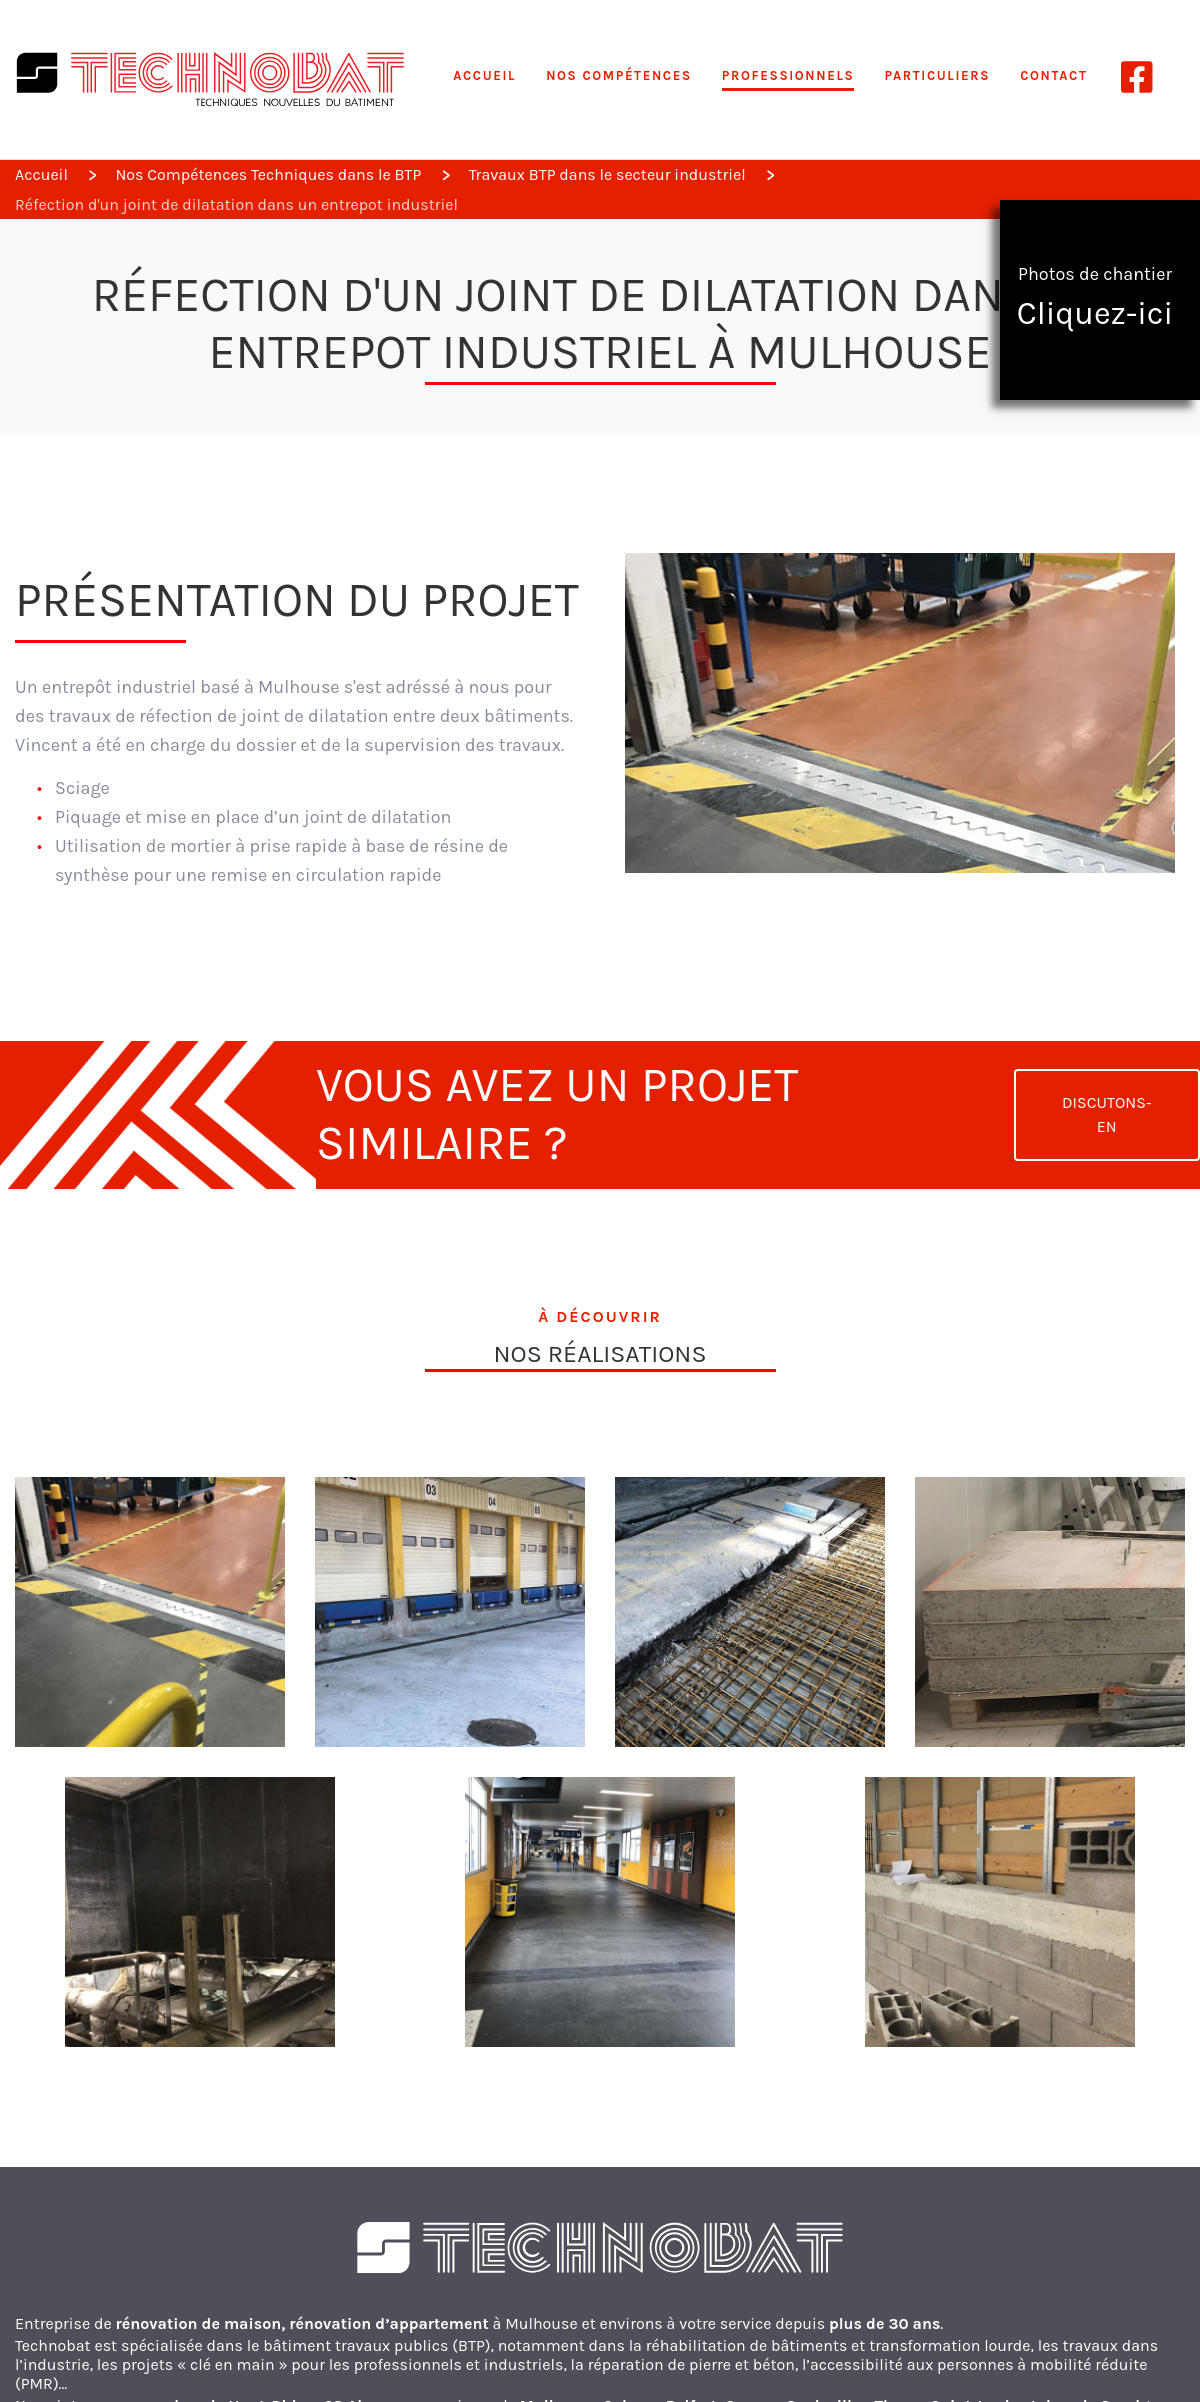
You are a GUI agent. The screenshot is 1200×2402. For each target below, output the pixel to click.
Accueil (484, 75)
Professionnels (788, 75)
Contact (1053, 75)
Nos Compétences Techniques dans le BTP (268, 174)
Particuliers (937, 75)
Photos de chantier (1095, 298)
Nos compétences (619, 75)
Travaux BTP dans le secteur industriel (607, 174)
